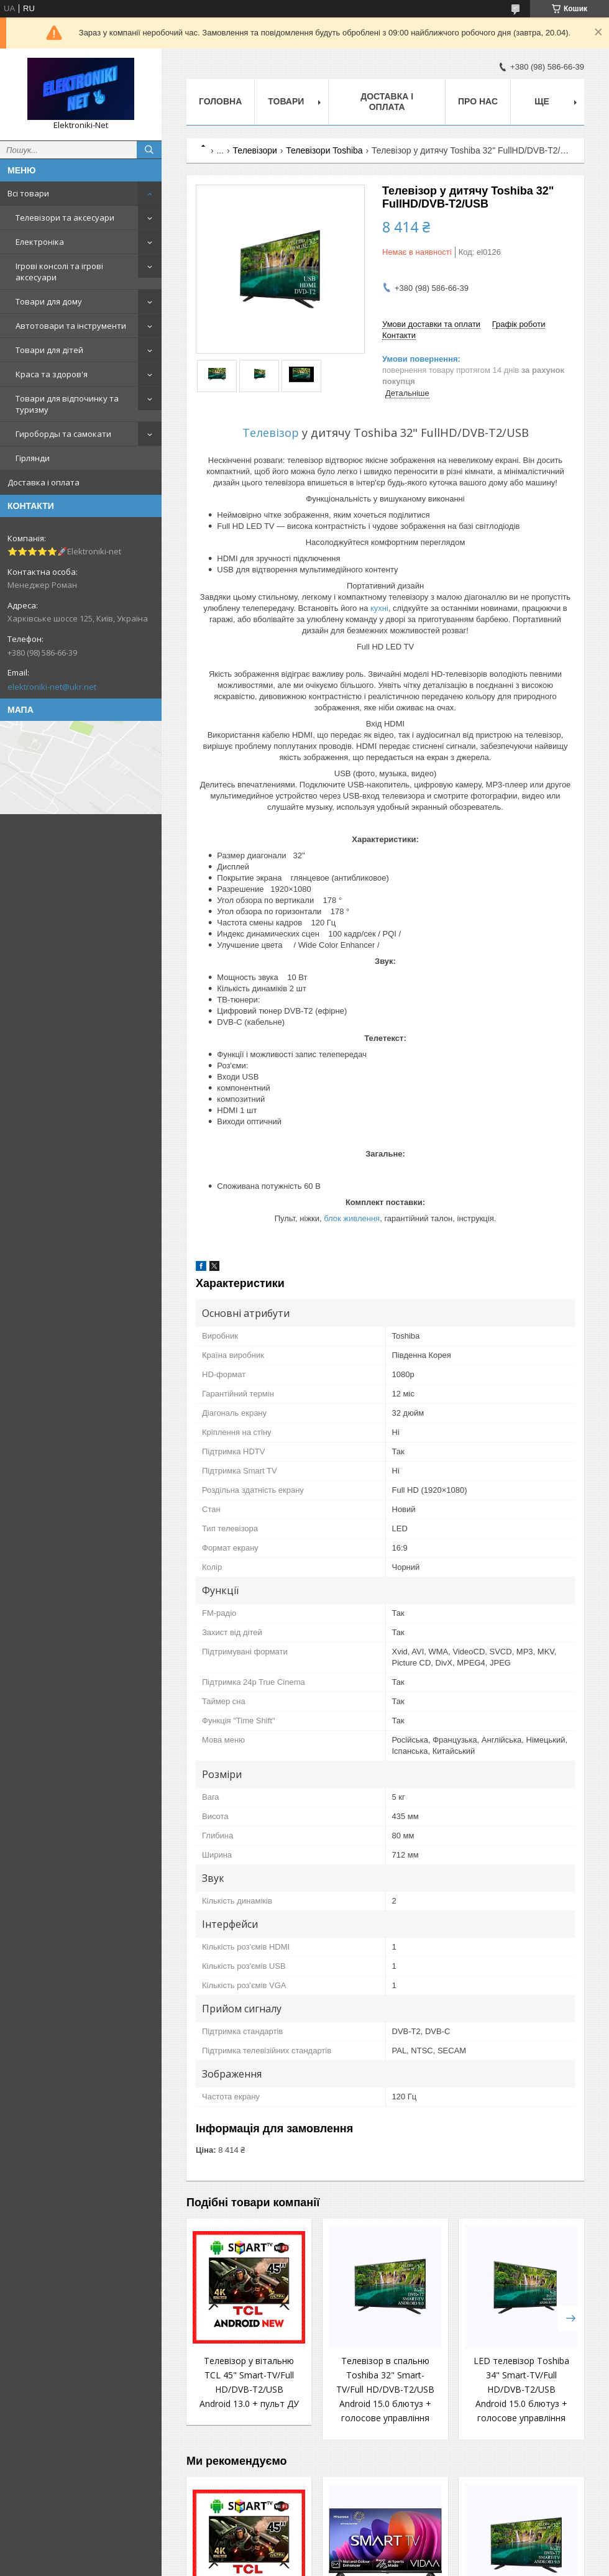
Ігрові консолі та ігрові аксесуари (59, 271)
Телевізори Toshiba (324, 150)
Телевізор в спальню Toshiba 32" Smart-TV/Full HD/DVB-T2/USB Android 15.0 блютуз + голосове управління (385, 2389)
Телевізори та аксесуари (65, 217)
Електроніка (40, 241)
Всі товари (28, 193)
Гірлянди (33, 458)
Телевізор (270, 432)
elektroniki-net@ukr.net (51, 686)
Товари (286, 101)
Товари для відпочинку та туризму (67, 404)
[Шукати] (149, 149)
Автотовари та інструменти (71, 325)
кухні (379, 608)
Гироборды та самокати (63, 433)
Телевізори (255, 150)
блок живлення (352, 1218)
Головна (220, 101)
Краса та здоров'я (52, 374)
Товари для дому (49, 301)
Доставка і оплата (43, 482)
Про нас (478, 101)
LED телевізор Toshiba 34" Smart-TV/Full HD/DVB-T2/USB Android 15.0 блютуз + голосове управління (521, 2389)
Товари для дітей (49, 349)
